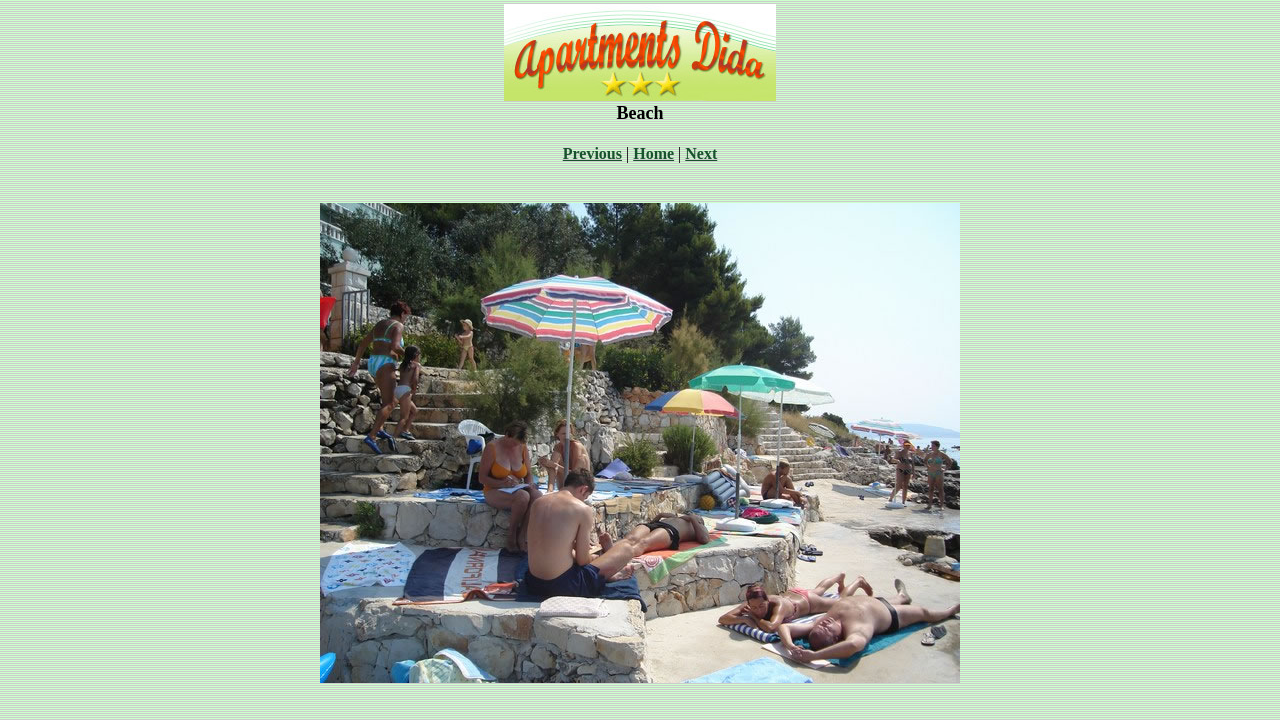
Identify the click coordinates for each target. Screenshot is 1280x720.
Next (701, 153)
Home (653, 153)
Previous (592, 153)
